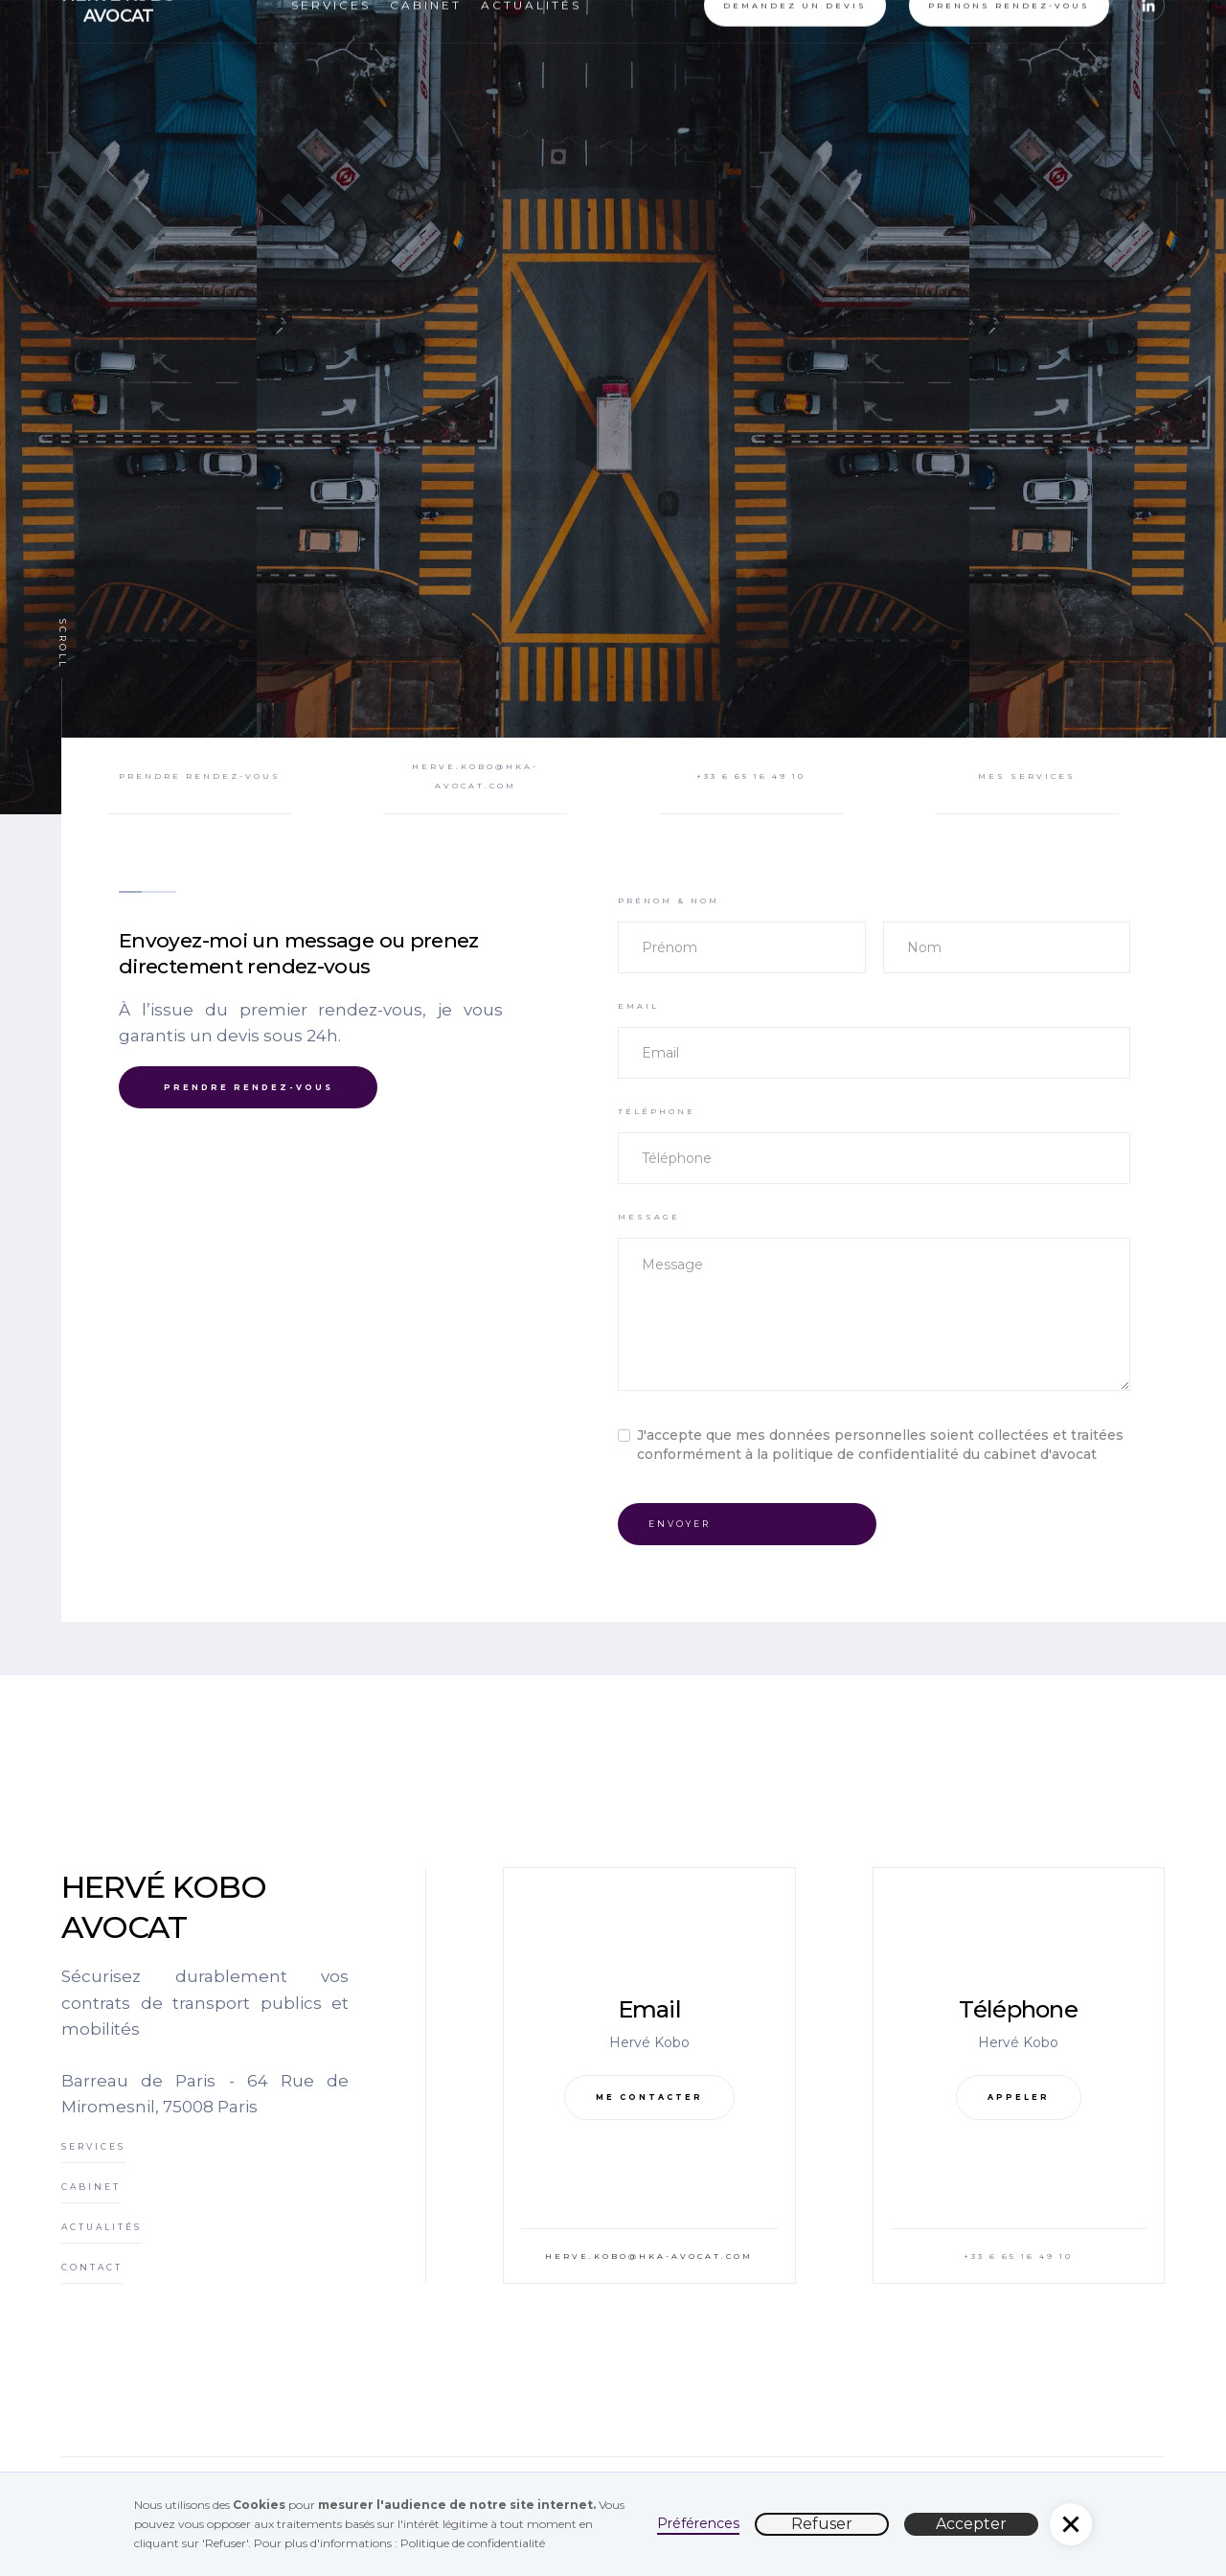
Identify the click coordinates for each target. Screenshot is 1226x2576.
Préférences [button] (698, 2523)
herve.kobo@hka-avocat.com (649, 2256)
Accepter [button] (971, 2524)
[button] (1071, 2524)
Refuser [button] (821, 2524)
